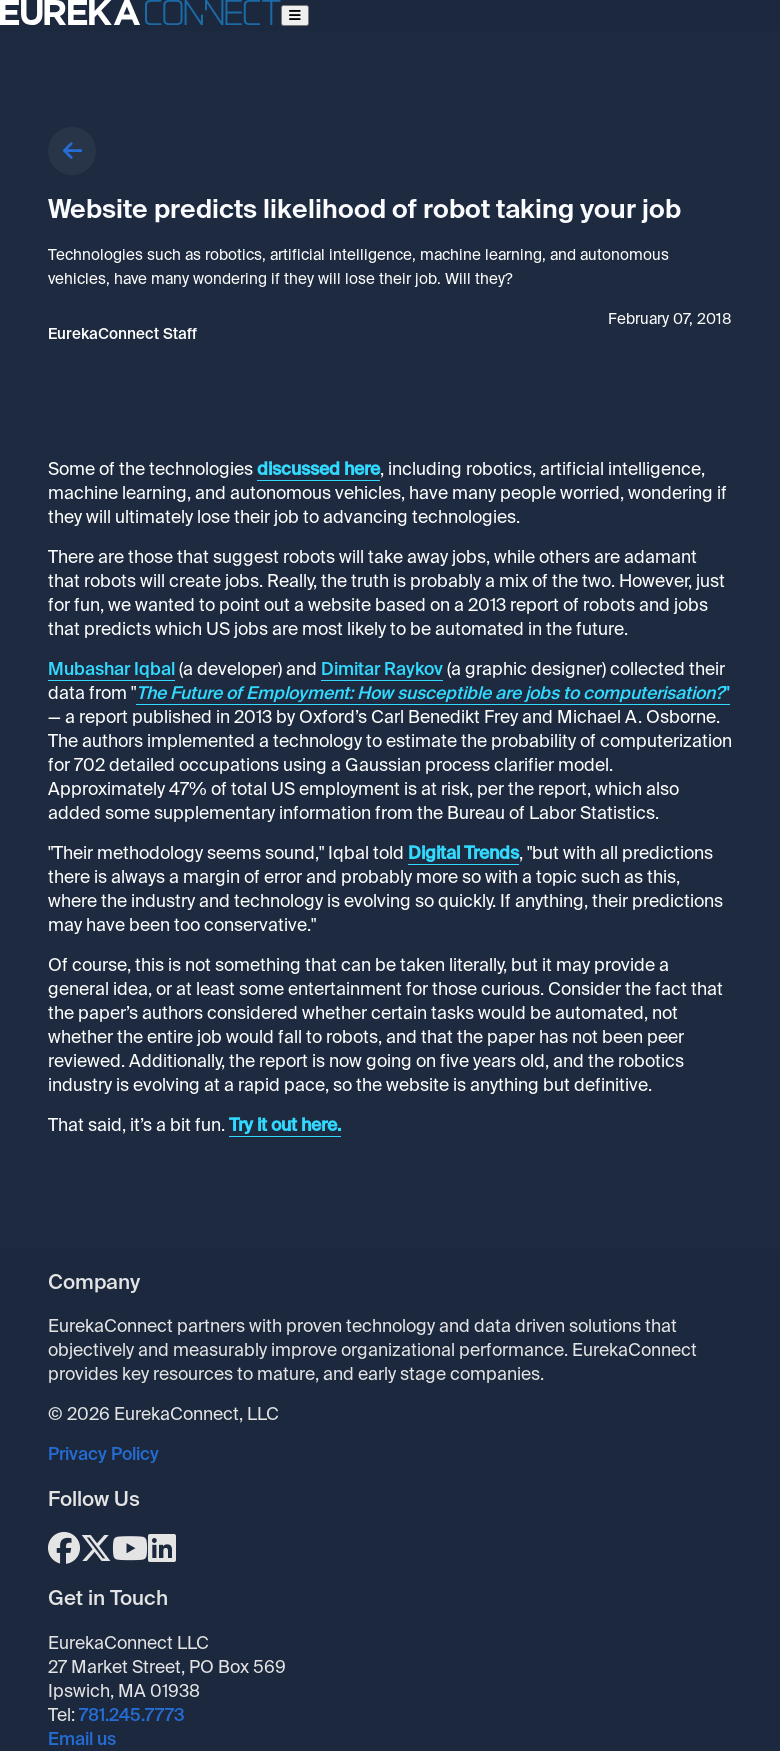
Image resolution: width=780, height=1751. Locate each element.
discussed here (318, 469)
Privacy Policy (103, 1454)
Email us (82, 1739)
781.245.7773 (132, 1715)
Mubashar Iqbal (111, 669)
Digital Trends (463, 853)
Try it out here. (285, 1125)
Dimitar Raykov (382, 669)
